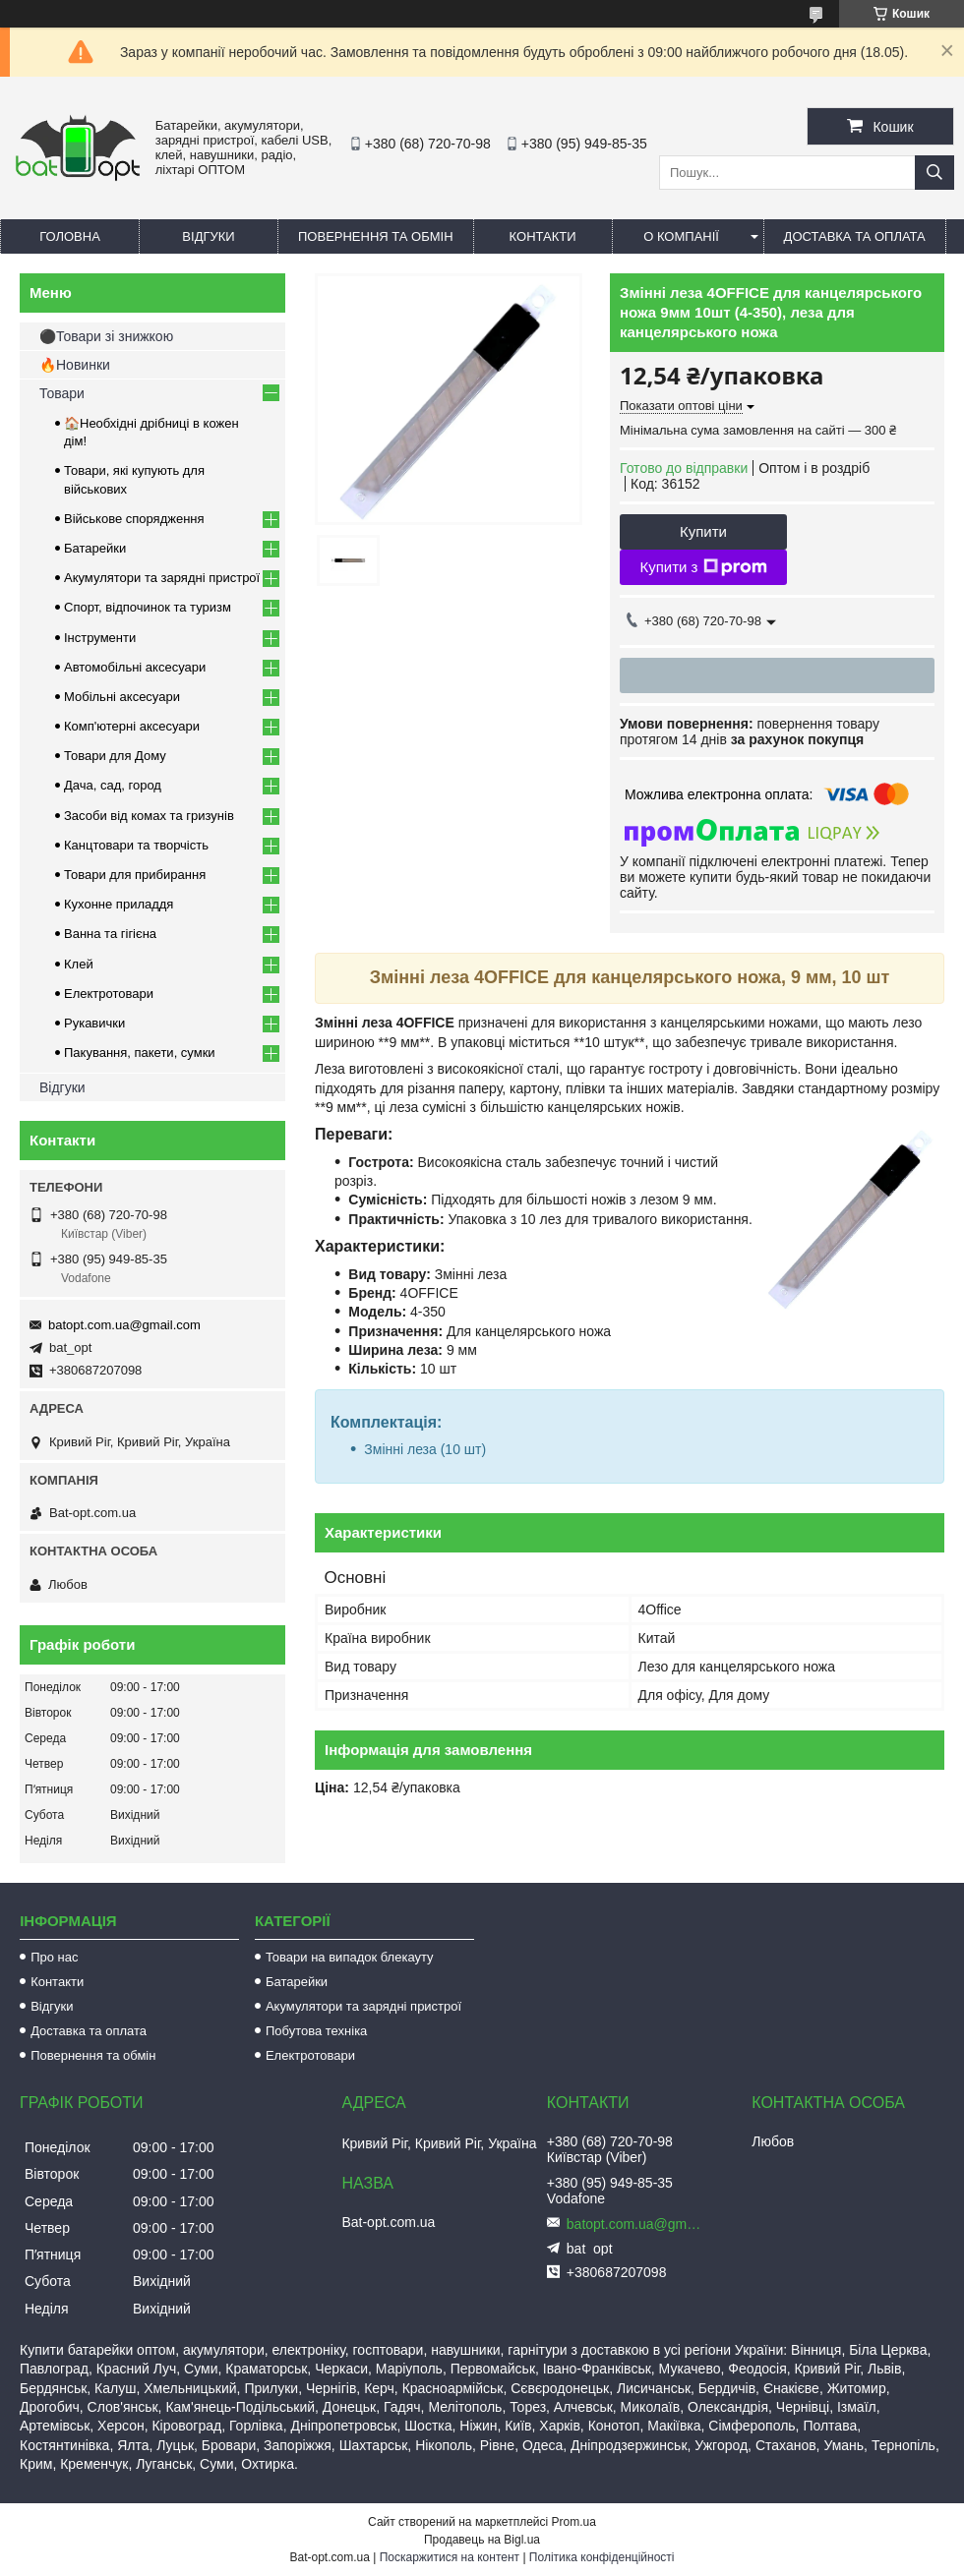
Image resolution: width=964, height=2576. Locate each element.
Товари (62, 393)
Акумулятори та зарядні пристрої (162, 577)
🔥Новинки (74, 365)
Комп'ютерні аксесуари (132, 726)
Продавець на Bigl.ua (482, 2540)
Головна (69, 236)
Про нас (54, 1957)
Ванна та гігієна (110, 933)
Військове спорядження (134, 518)
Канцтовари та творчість (136, 845)
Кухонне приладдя (118, 904)
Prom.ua (574, 2522)
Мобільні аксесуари (122, 696)
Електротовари (108, 993)
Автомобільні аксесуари (135, 667)
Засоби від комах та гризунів (149, 815)
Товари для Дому (115, 755)
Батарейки (95, 548)
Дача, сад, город (112, 785)
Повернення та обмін (375, 236)
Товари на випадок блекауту (350, 1957)
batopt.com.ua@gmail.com (124, 1324)
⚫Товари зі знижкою (106, 336)
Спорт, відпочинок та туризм (147, 607)
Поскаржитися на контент (449, 2557)
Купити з (702, 567)
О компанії (681, 236)
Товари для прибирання (135, 874)
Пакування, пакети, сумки (139, 1052)
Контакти (543, 236)
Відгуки (208, 236)
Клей (78, 964)
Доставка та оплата (855, 236)
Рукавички (94, 1023)
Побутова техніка (316, 2030)
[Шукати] (934, 172)
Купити (703, 531)
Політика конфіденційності (602, 2557)
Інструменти (100, 637)
